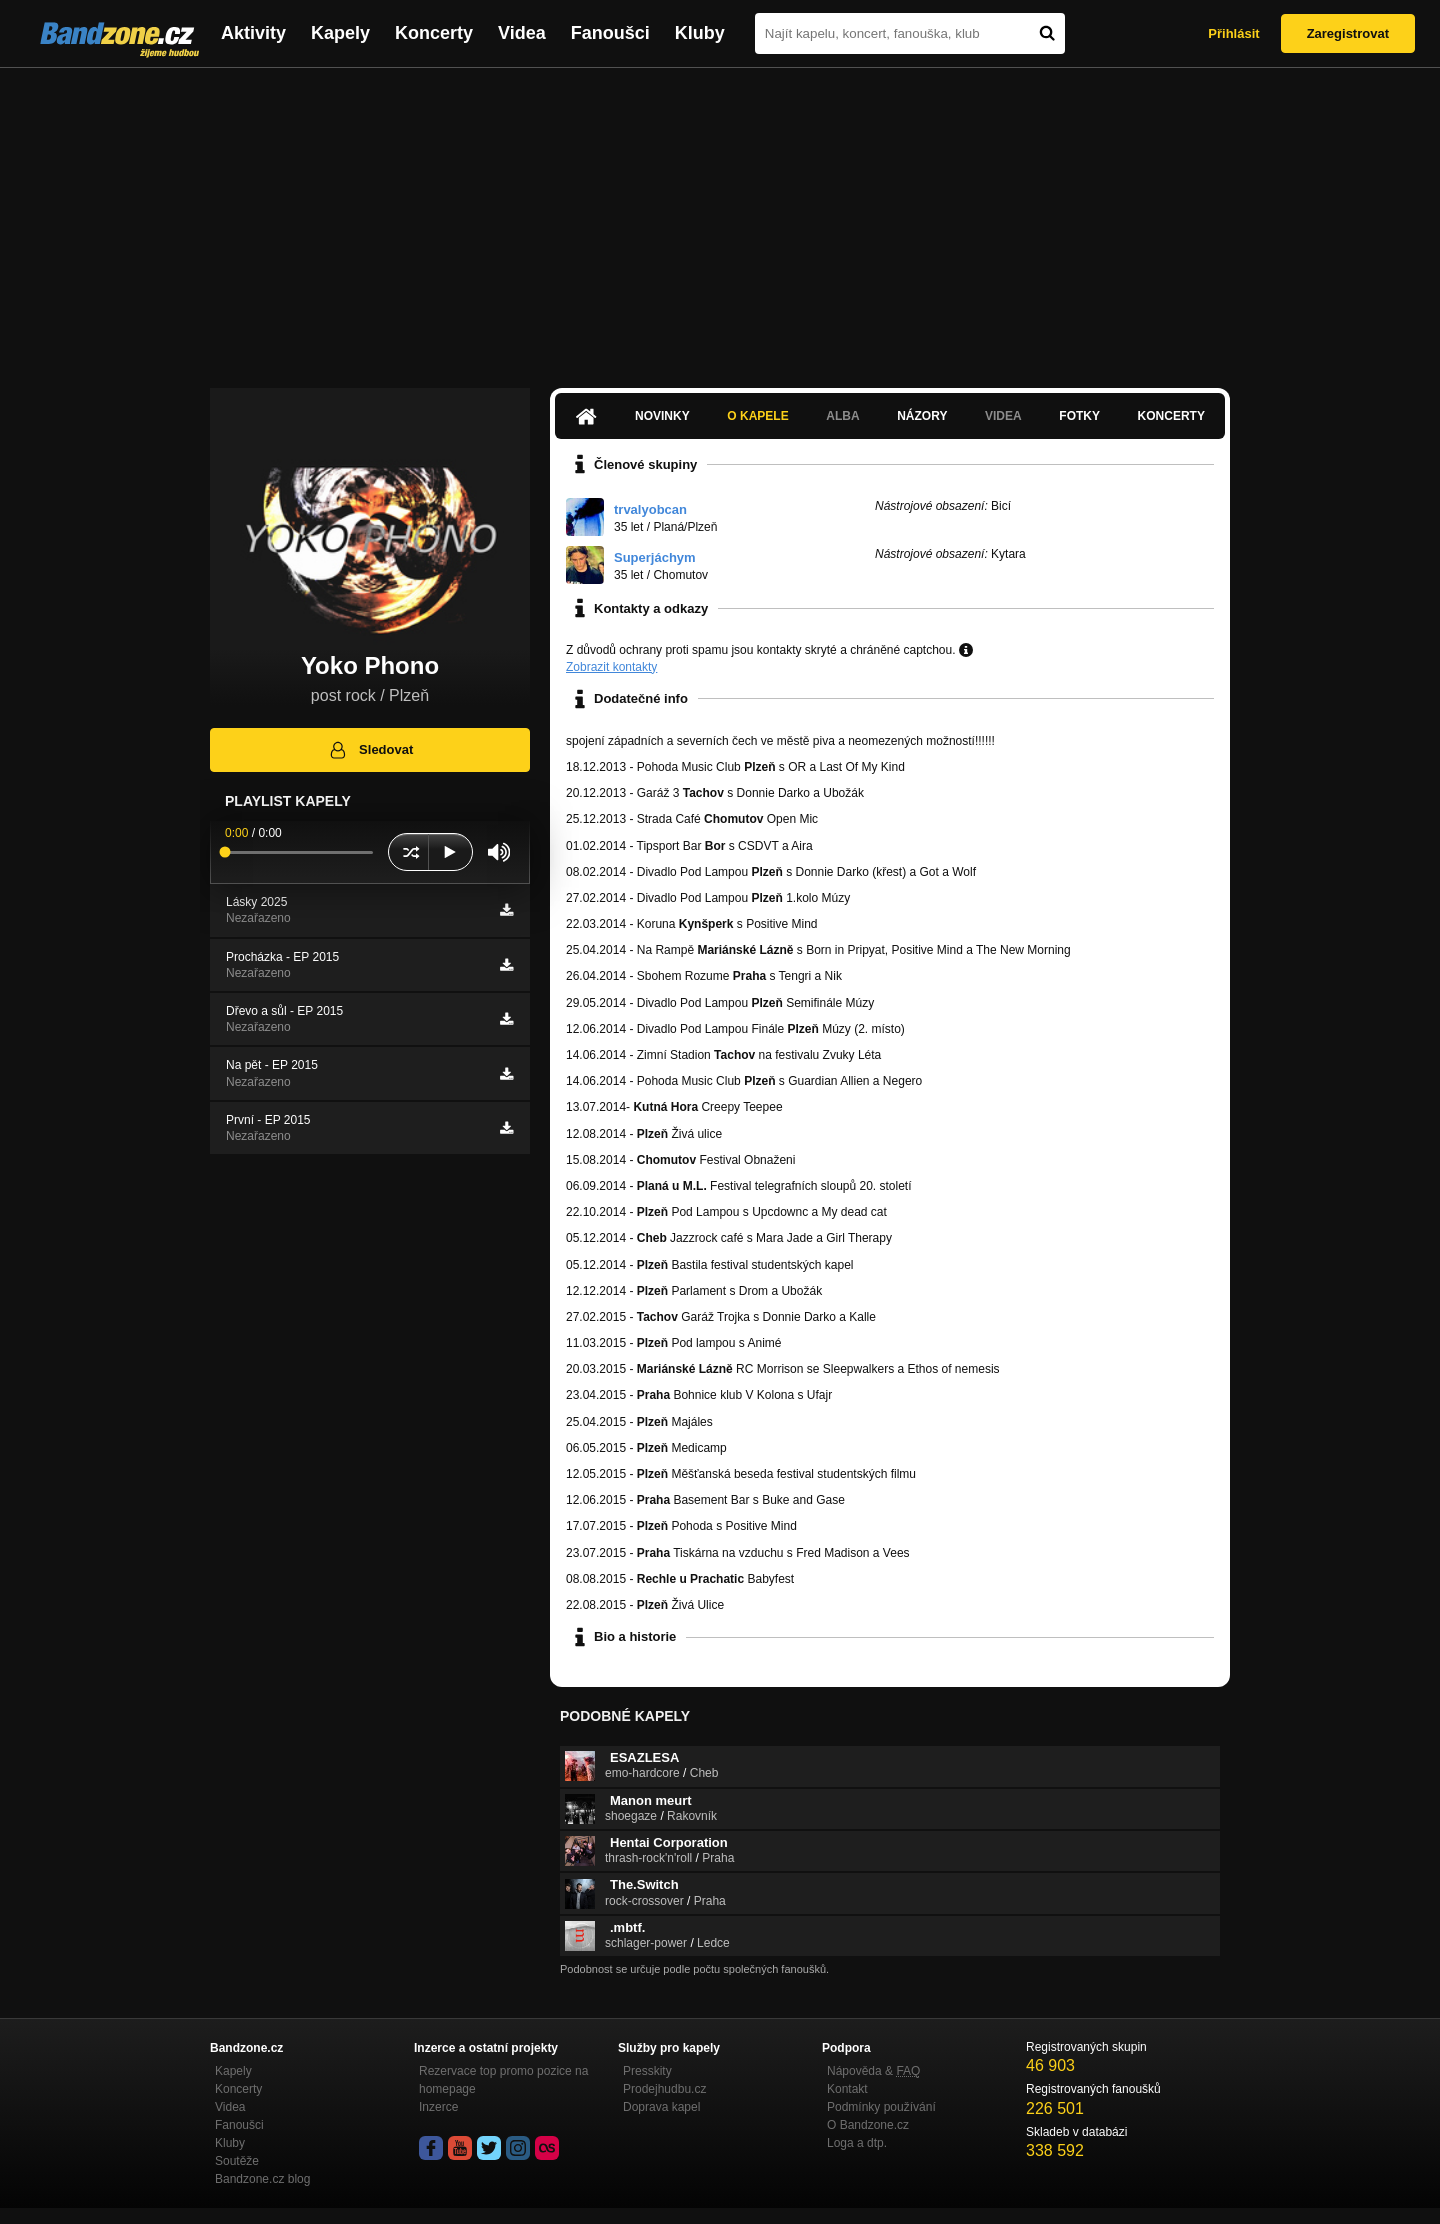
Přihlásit (1233, 33)
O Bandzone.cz (868, 2125)
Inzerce (438, 2107)
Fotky (1079, 416)
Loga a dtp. (857, 2143)
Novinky (662, 416)
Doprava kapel (661, 2107)
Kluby (700, 33)
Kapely (340, 33)
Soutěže (237, 2161)
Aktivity (253, 33)
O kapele (757, 416)
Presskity (647, 2071)
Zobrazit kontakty (611, 667)
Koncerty (434, 33)
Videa (522, 33)
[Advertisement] (720, 218)
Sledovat (370, 750)
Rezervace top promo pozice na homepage (503, 2080)
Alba (842, 416)
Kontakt (847, 2089)
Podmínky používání (881, 2107)
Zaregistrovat (1348, 33)
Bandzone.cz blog (262, 2179)
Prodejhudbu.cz (664, 2089)
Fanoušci (610, 33)
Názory (922, 416)
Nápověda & (873, 2071)
